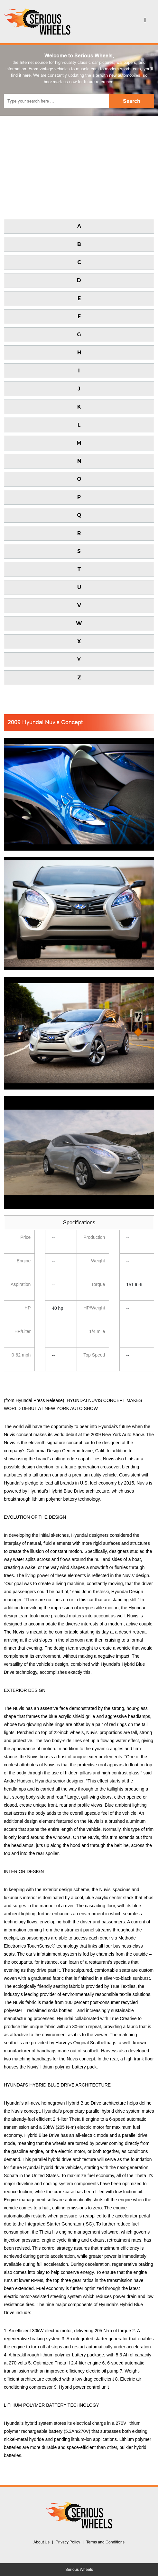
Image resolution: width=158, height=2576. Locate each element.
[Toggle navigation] (145, 21)
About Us (41, 2542)
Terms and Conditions (105, 2542)
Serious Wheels (79, 2569)
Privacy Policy (68, 2542)
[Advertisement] (79, 164)
